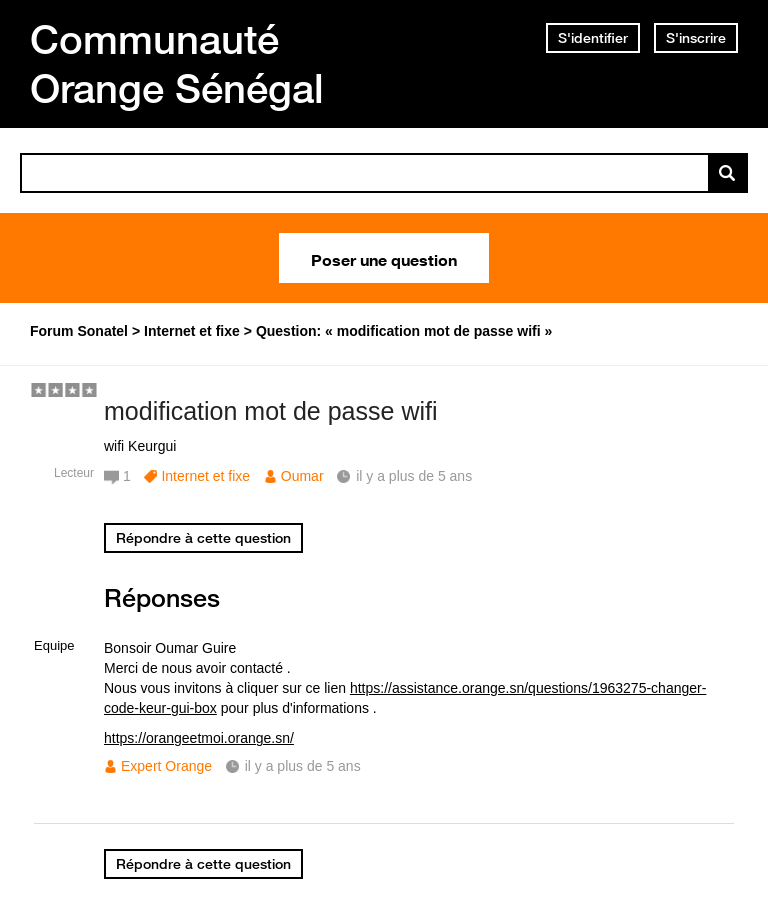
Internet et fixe (205, 476)
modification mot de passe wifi (270, 411)
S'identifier (593, 38)
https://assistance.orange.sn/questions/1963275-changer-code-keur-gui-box (405, 698)
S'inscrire (696, 38)
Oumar (302, 476)
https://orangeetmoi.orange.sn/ (199, 738)
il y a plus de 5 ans (303, 766)
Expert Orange (166, 766)
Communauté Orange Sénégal (177, 63)
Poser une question (384, 258)
